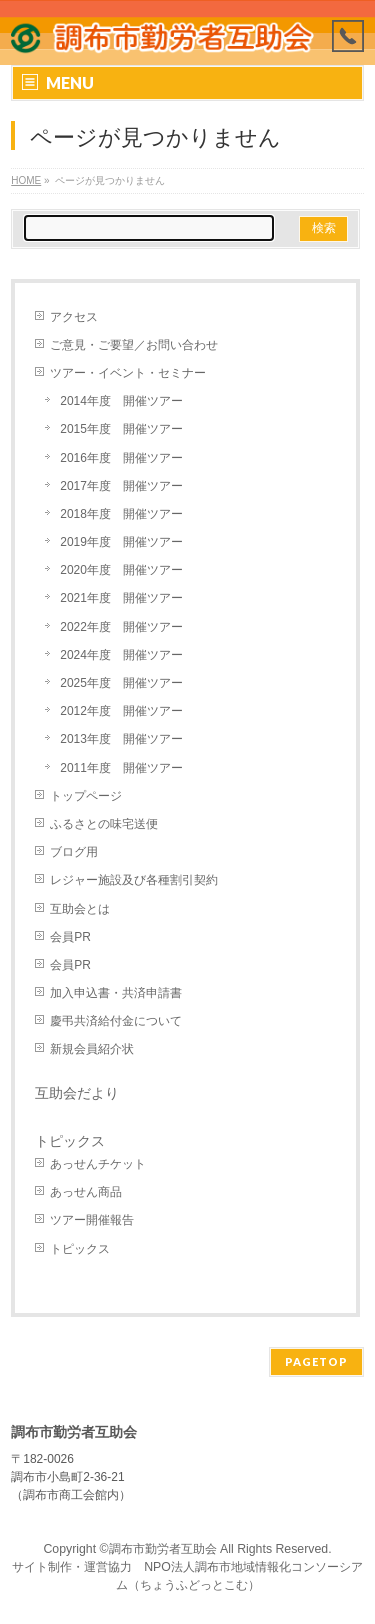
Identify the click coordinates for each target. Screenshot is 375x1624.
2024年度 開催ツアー (121, 655)
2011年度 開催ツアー (121, 768)
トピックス (80, 1249)
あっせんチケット (98, 1164)
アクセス (74, 317)
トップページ (86, 796)
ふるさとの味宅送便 (104, 824)
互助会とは (80, 909)
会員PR (70, 937)
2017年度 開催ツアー (121, 486)
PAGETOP (316, 1361)
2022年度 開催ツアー (121, 627)
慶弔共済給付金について (116, 1021)
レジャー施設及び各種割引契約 (134, 880)
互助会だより (77, 1093)
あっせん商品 (86, 1192)
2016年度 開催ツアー (121, 458)
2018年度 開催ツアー (121, 514)
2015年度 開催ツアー (121, 429)
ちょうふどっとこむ (194, 1585)
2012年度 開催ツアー (121, 711)
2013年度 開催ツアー (121, 739)
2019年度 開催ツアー (121, 542)
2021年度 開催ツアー (121, 598)
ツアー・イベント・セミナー (128, 373)
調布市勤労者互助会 (163, 1549)
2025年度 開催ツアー (121, 683)
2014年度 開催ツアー (121, 401)
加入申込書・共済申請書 (116, 993)
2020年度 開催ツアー (121, 570)
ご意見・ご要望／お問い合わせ (134, 345)
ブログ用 (74, 852)
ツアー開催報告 (92, 1220)
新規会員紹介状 (92, 1049)
